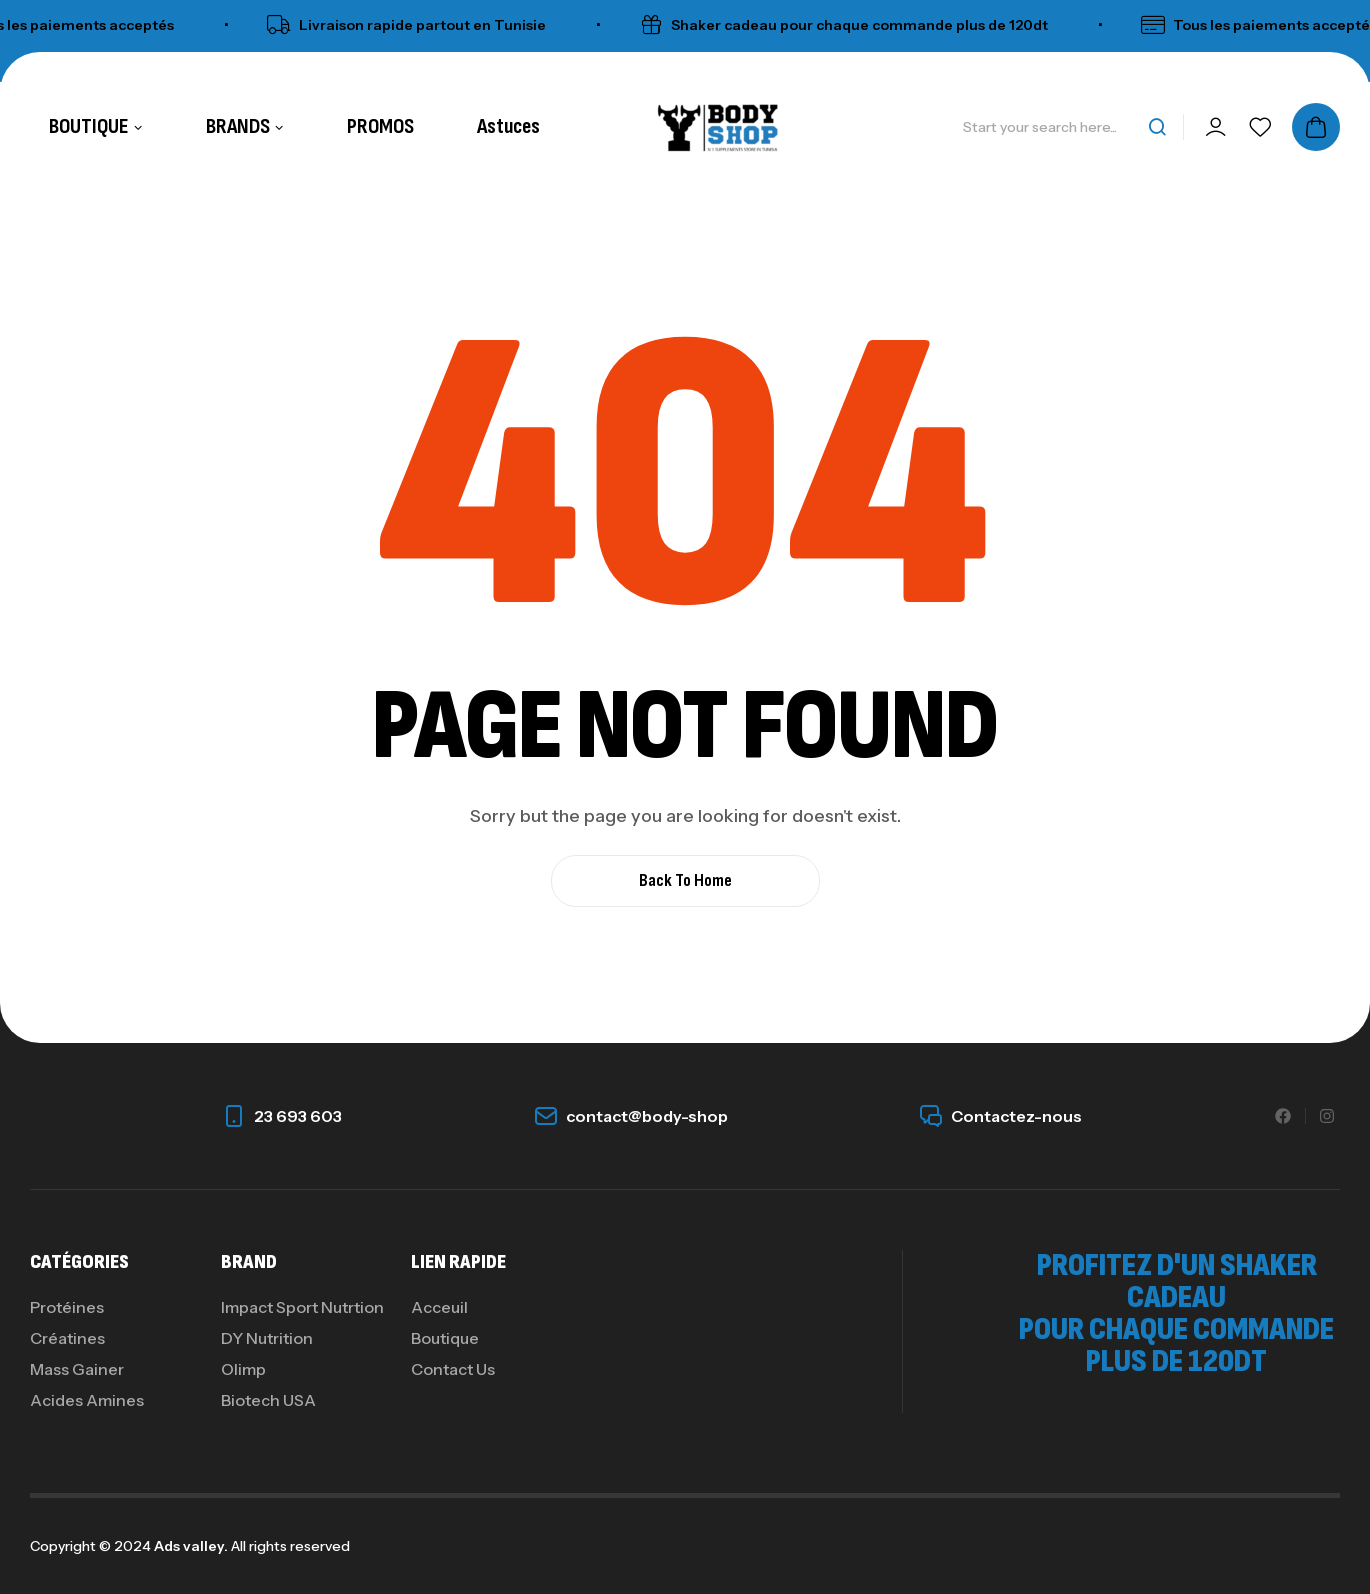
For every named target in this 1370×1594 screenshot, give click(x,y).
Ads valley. (191, 1546)
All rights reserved (289, 1546)
